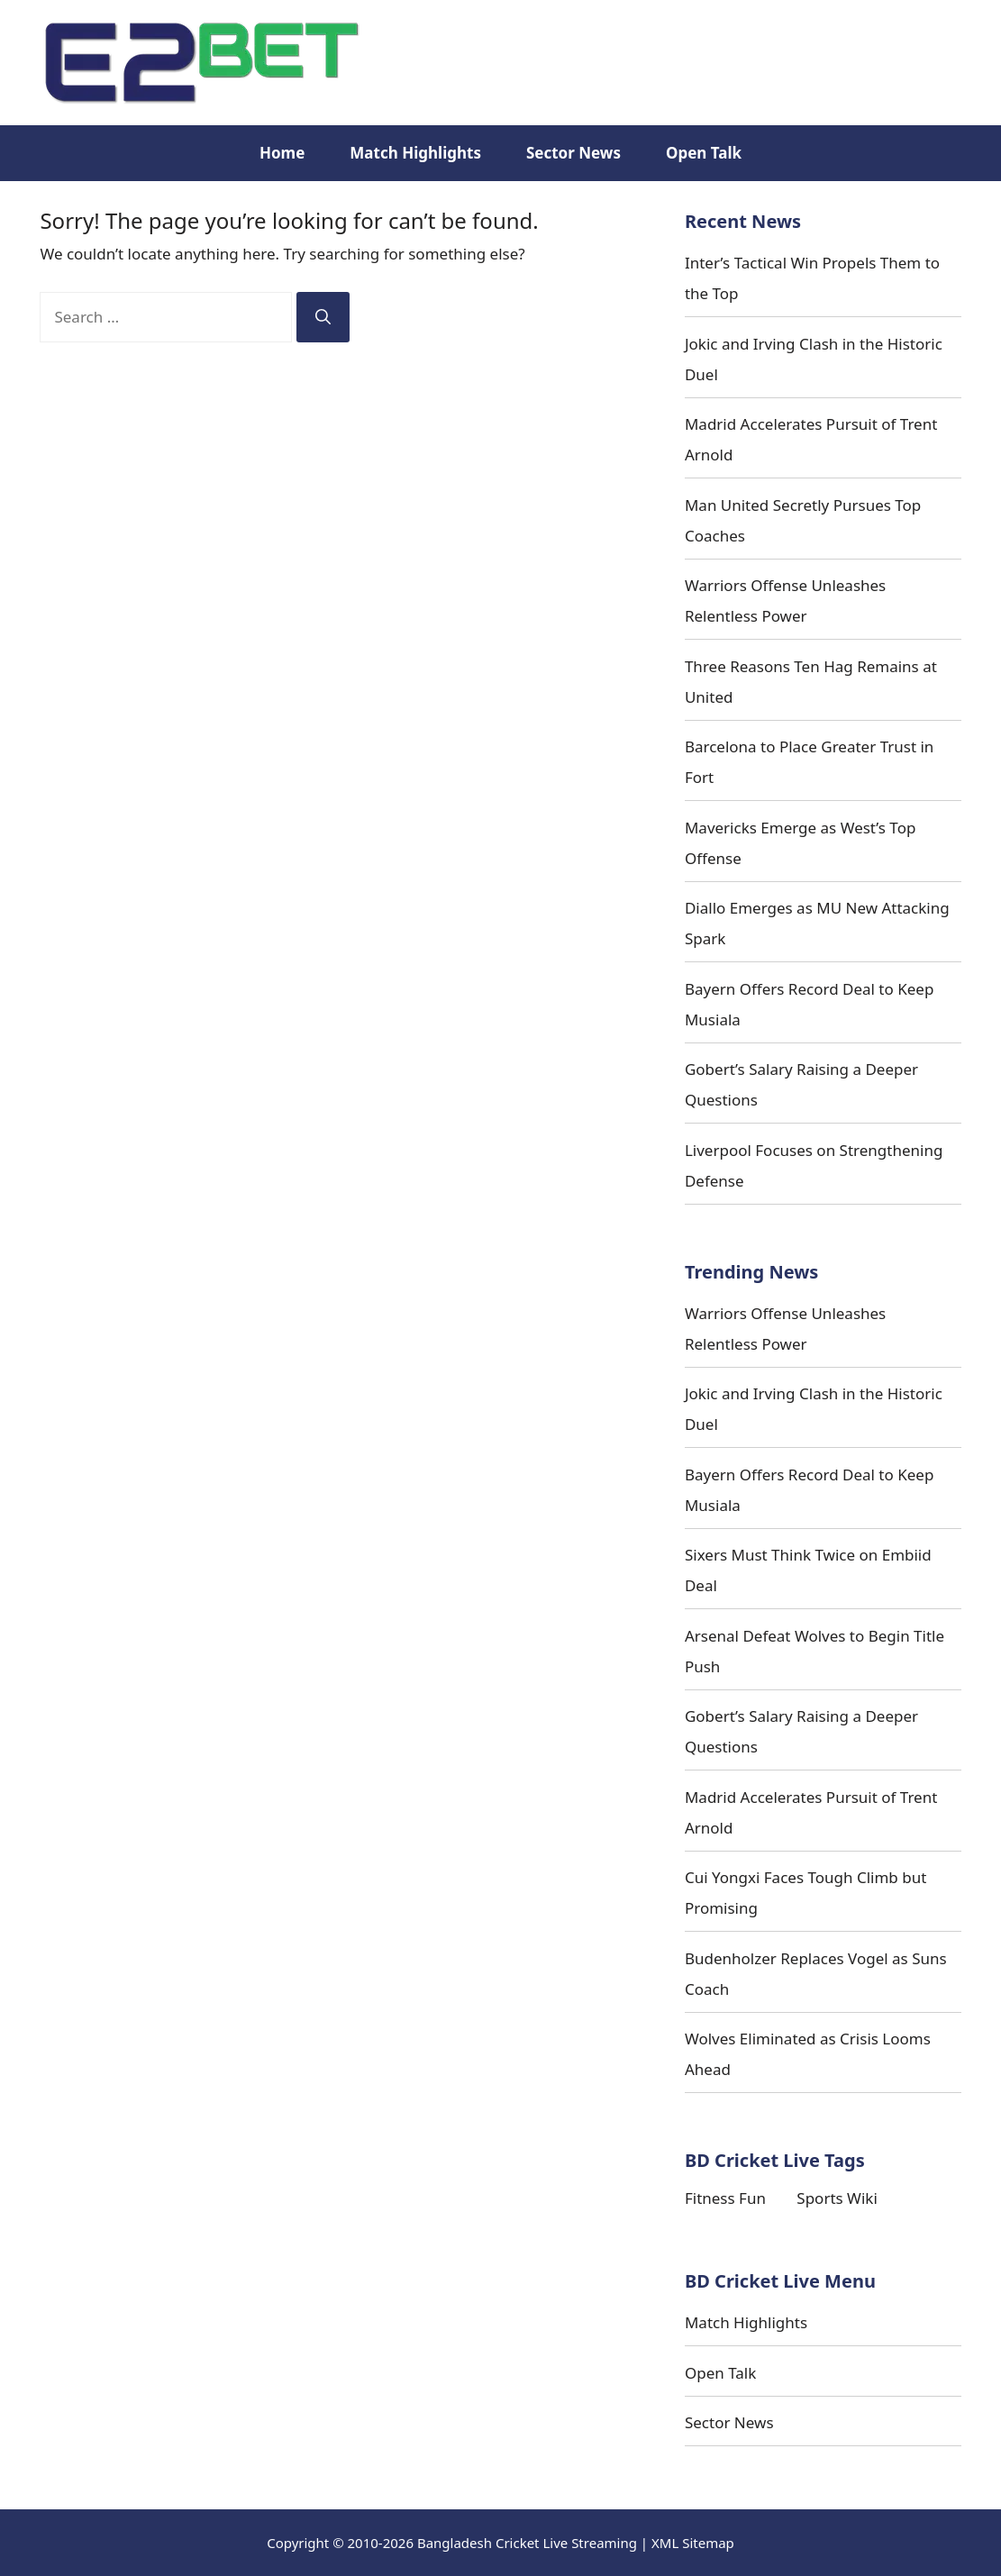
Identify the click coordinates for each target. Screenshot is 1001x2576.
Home (282, 152)
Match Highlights (415, 152)
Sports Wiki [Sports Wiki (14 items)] (836, 2198)
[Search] (323, 317)
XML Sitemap (692, 2543)
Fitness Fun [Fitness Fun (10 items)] (725, 2198)
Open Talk (704, 152)
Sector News (573, 152)
